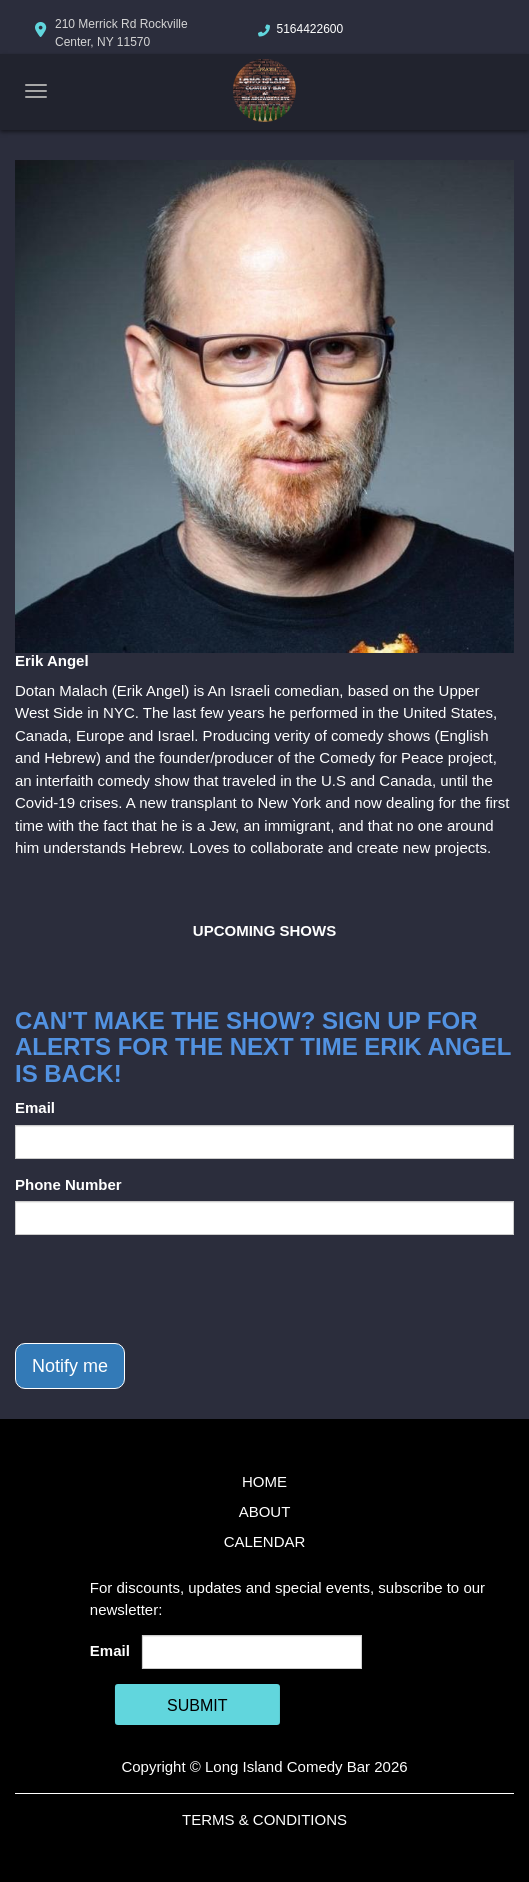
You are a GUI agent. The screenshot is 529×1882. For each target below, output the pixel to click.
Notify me (70, 1366)
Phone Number (68, 1184)
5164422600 (309, 29)
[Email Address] (252, 1652)
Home (264, 1481)
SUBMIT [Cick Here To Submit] (197, 1705)
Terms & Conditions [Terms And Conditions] (264, 1819)
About (265, 1511)
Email (35, 1107)
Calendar (265, 1541)
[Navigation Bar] (36, 91)
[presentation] (167, 1289)
